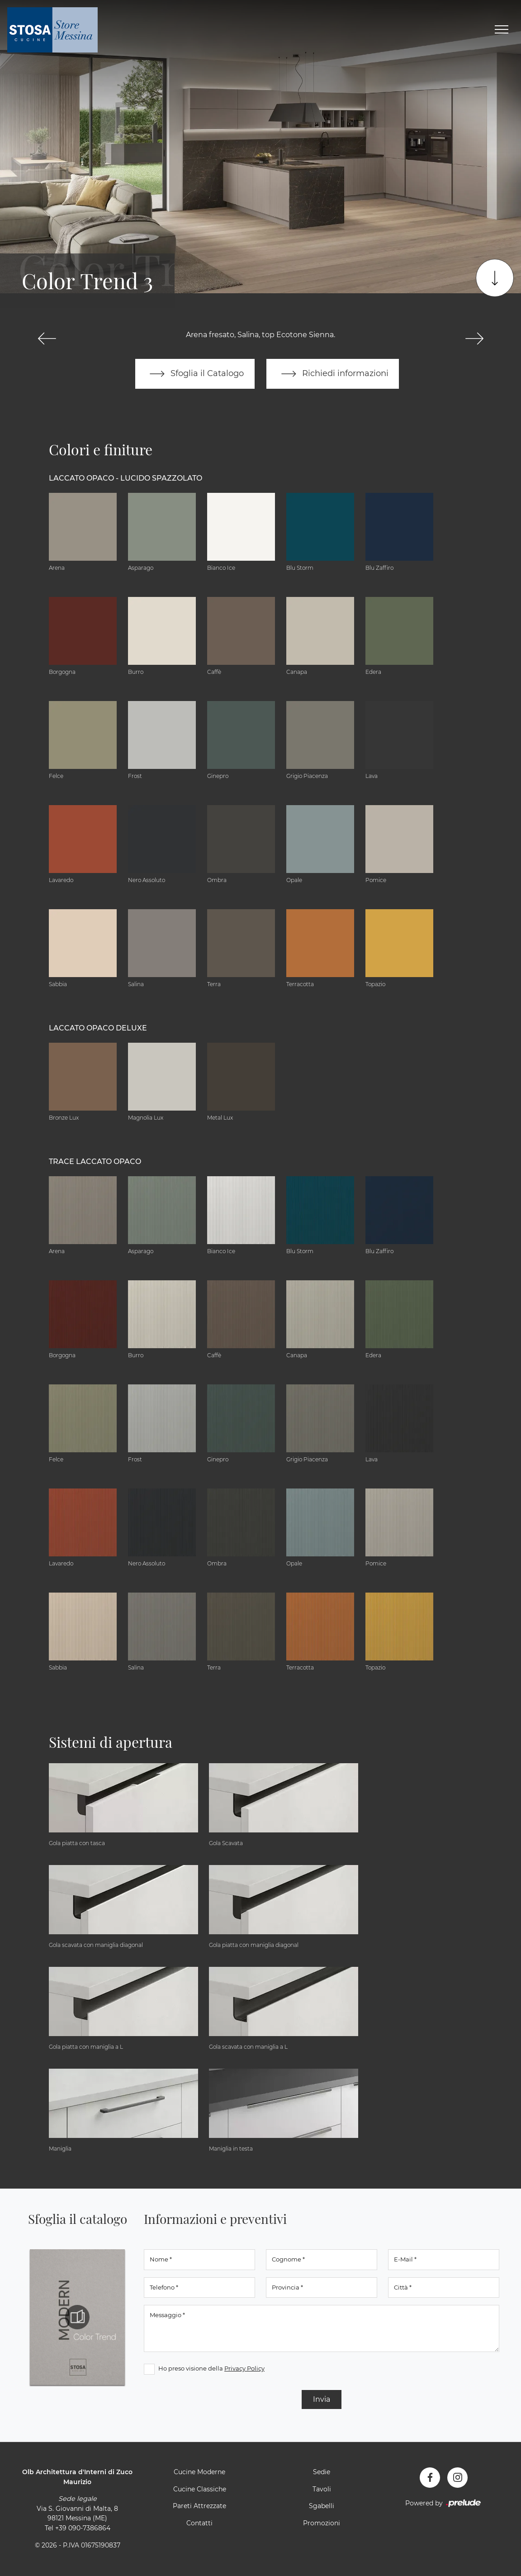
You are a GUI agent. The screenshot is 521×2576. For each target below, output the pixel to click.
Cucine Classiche (199, 2489)
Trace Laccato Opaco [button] (95, 1162)
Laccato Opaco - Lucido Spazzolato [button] (125, 478)
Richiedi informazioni (332, 374)
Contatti (199, 2523)
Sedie (321, 2472)
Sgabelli (321, 2506)
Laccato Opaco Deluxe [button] (98, 1028)
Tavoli (322, 2489)
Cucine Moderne (199, 2472)
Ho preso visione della (211, 2368)
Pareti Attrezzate (199, 2506)
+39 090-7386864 (82, 2528)
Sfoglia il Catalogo (195, 374)
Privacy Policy (244, 2368)
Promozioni (321, 2523)
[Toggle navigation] (501, 29)
